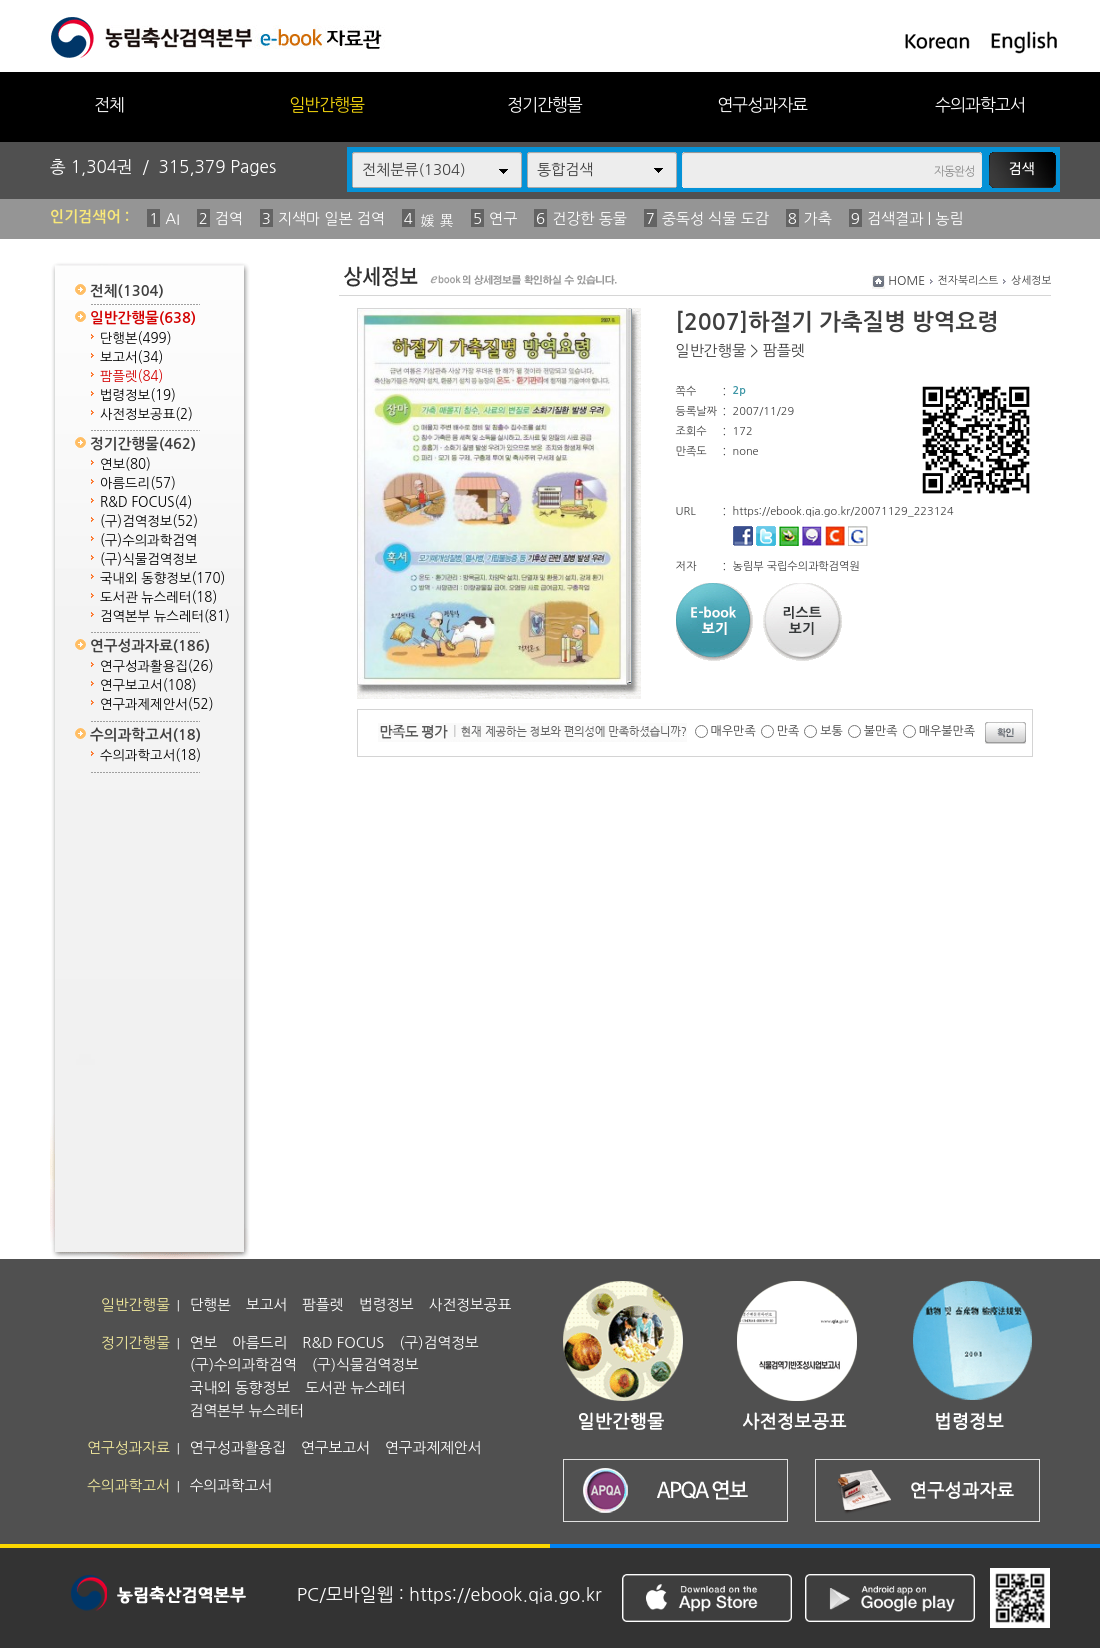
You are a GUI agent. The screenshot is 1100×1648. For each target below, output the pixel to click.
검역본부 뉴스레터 (165, 616)
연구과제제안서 (157, 704)
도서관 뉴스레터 (158, 597)
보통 (831, 731)
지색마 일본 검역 (331, 218)
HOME (906, 281)
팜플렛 (131, 376)
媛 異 (437, 220)
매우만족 (733, 731)
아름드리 (138, 483)
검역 (229, 218)
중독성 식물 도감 (715, 218)
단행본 (136, 338)
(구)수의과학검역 (148, 540)
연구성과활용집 (157, 666)
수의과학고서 (980, 104)
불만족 (881, 731)
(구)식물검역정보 (148, 559)
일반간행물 (326, 104)
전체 (109, 104)
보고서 (131, 357)
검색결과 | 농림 (915, 218)
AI (172, 218)
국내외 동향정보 (162, 578)
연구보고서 (148, 685)
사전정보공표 (146, 414)
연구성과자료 (762, 104)
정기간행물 (544, 104)
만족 (788, 731)
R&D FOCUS (146, 502)
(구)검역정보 (149, 521)
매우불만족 (947, 731)
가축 (818, 218)
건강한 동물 (589, 218)
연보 (125, 464)
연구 (503, 218)
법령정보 (138, 395)
